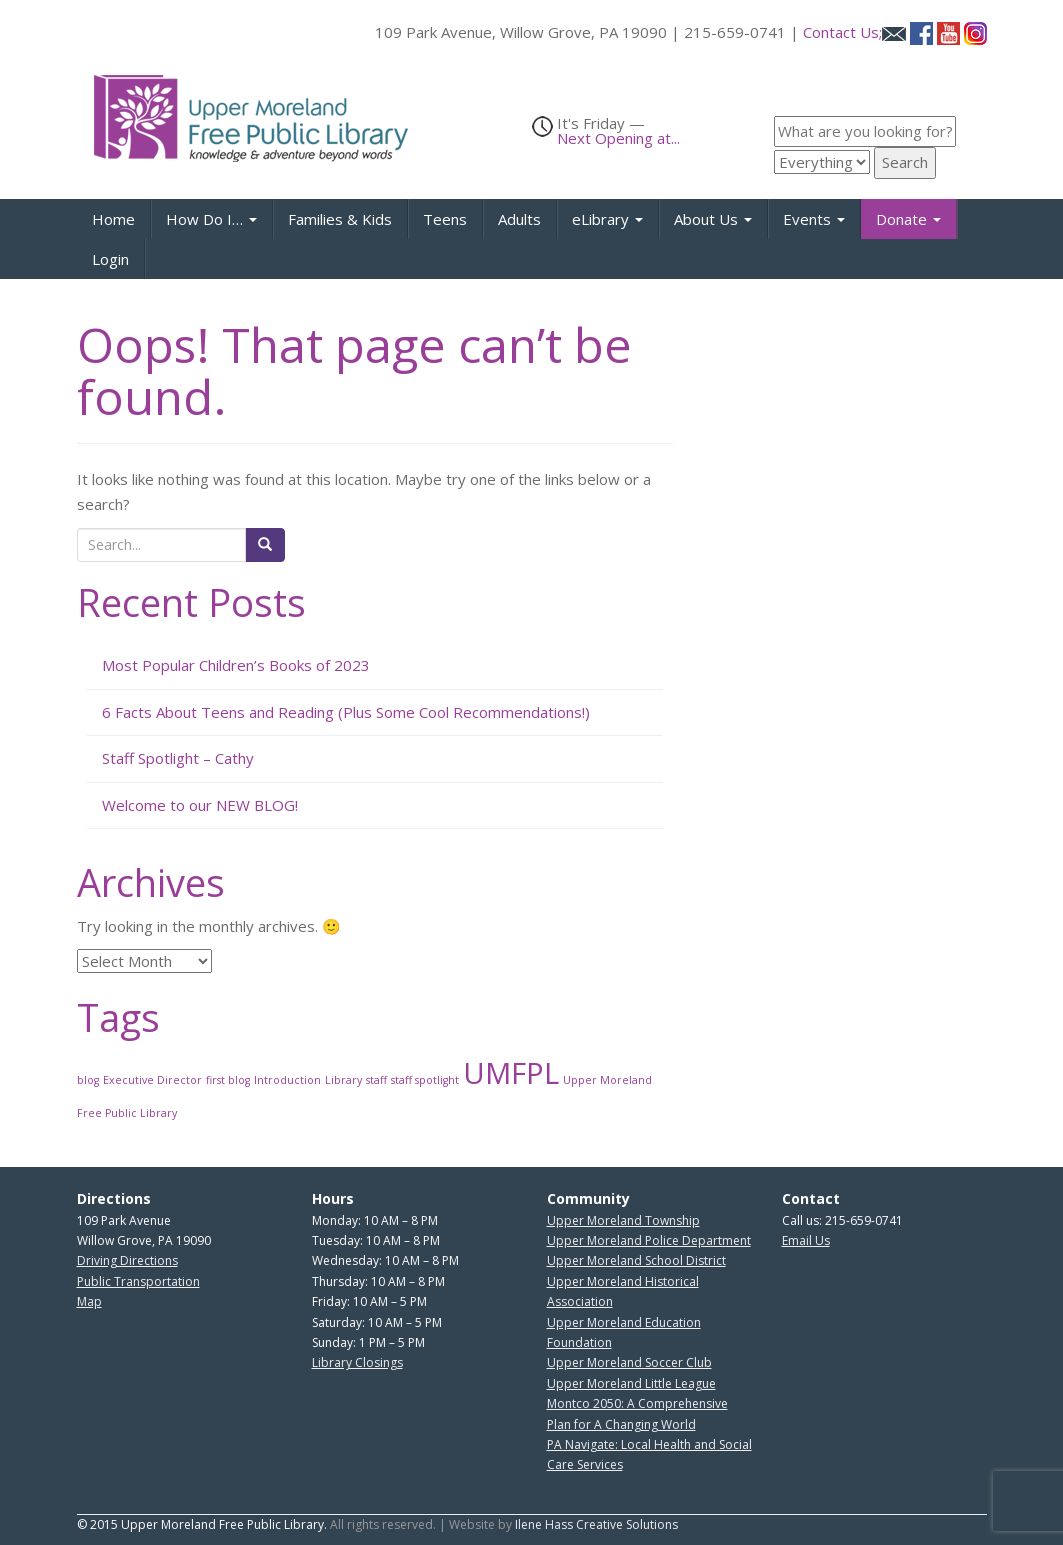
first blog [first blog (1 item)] (228, 1080)
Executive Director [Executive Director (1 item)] (152, 1080)
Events (814, 219)
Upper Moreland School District (636, 1260)
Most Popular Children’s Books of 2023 (236, 665)
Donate (908, 219)
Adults (519, 219)
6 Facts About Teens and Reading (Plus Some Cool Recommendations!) (346, 712)
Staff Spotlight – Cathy (178, 758)
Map (89, 1301)
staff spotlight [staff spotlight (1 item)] (425, 1080)
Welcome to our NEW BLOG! (200, 805)
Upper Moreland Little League (631, 1383)
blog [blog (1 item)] (88, 1080)
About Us (713, 219)
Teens (445, 219)
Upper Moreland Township (623, 1220)
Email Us (806, 1240)
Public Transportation (138, 1281)
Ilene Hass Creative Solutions (596, 1524)
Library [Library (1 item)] (343, 1080)
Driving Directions (127, 1260)
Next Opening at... (618, 138)
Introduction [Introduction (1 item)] (287, 1080)
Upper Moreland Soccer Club (629, 1362)
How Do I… (211, 219)
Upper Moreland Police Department (649, 1240)
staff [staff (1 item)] (376, 1080)
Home (113, 219)
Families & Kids (340, 219)
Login (110, 259)
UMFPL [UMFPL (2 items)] (511, 1073)
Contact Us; (854, 32)
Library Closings (357, 1362)
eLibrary (607, 219)
